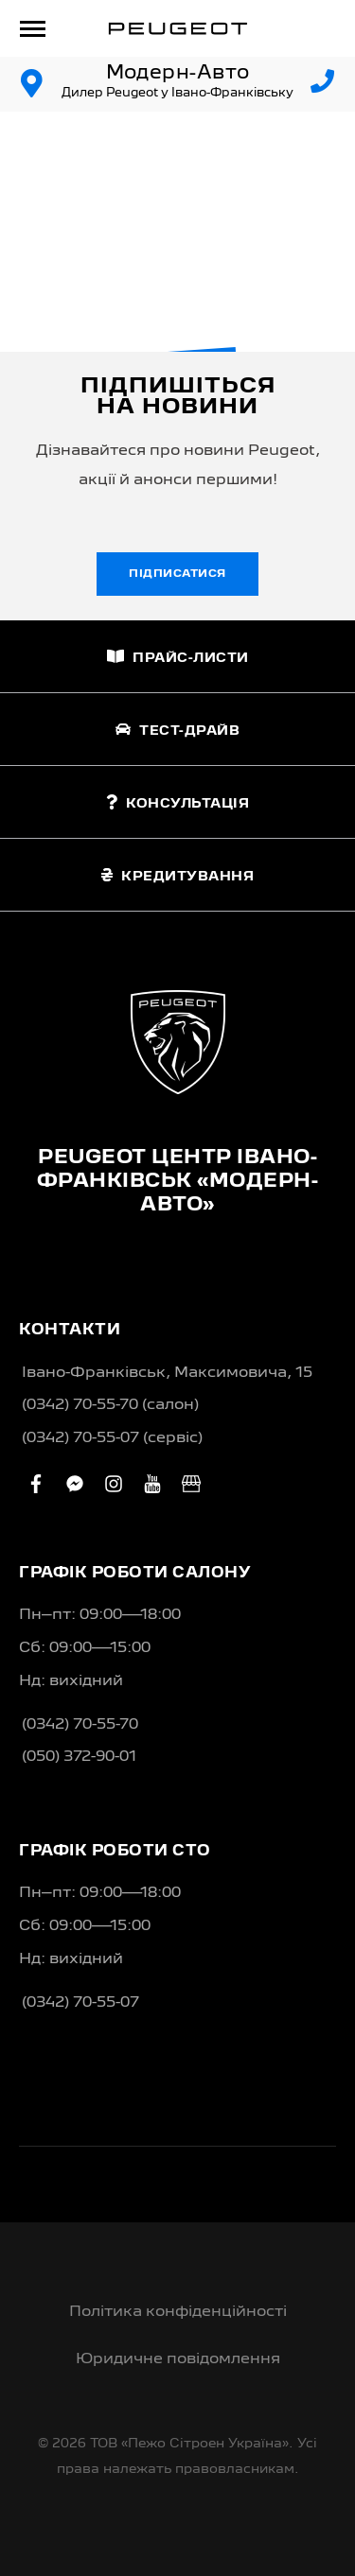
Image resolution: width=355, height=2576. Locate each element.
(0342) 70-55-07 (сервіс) (112, 1438)
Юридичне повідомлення (178, 2359)
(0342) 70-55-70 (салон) (110, 1405)
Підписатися (177, 574)
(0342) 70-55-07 (80, 2003)
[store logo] (178, 28)
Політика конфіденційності (178, 2312)
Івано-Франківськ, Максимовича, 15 (167, 1373)
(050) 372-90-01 (79, 1757)
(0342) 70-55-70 (80, 1725)
